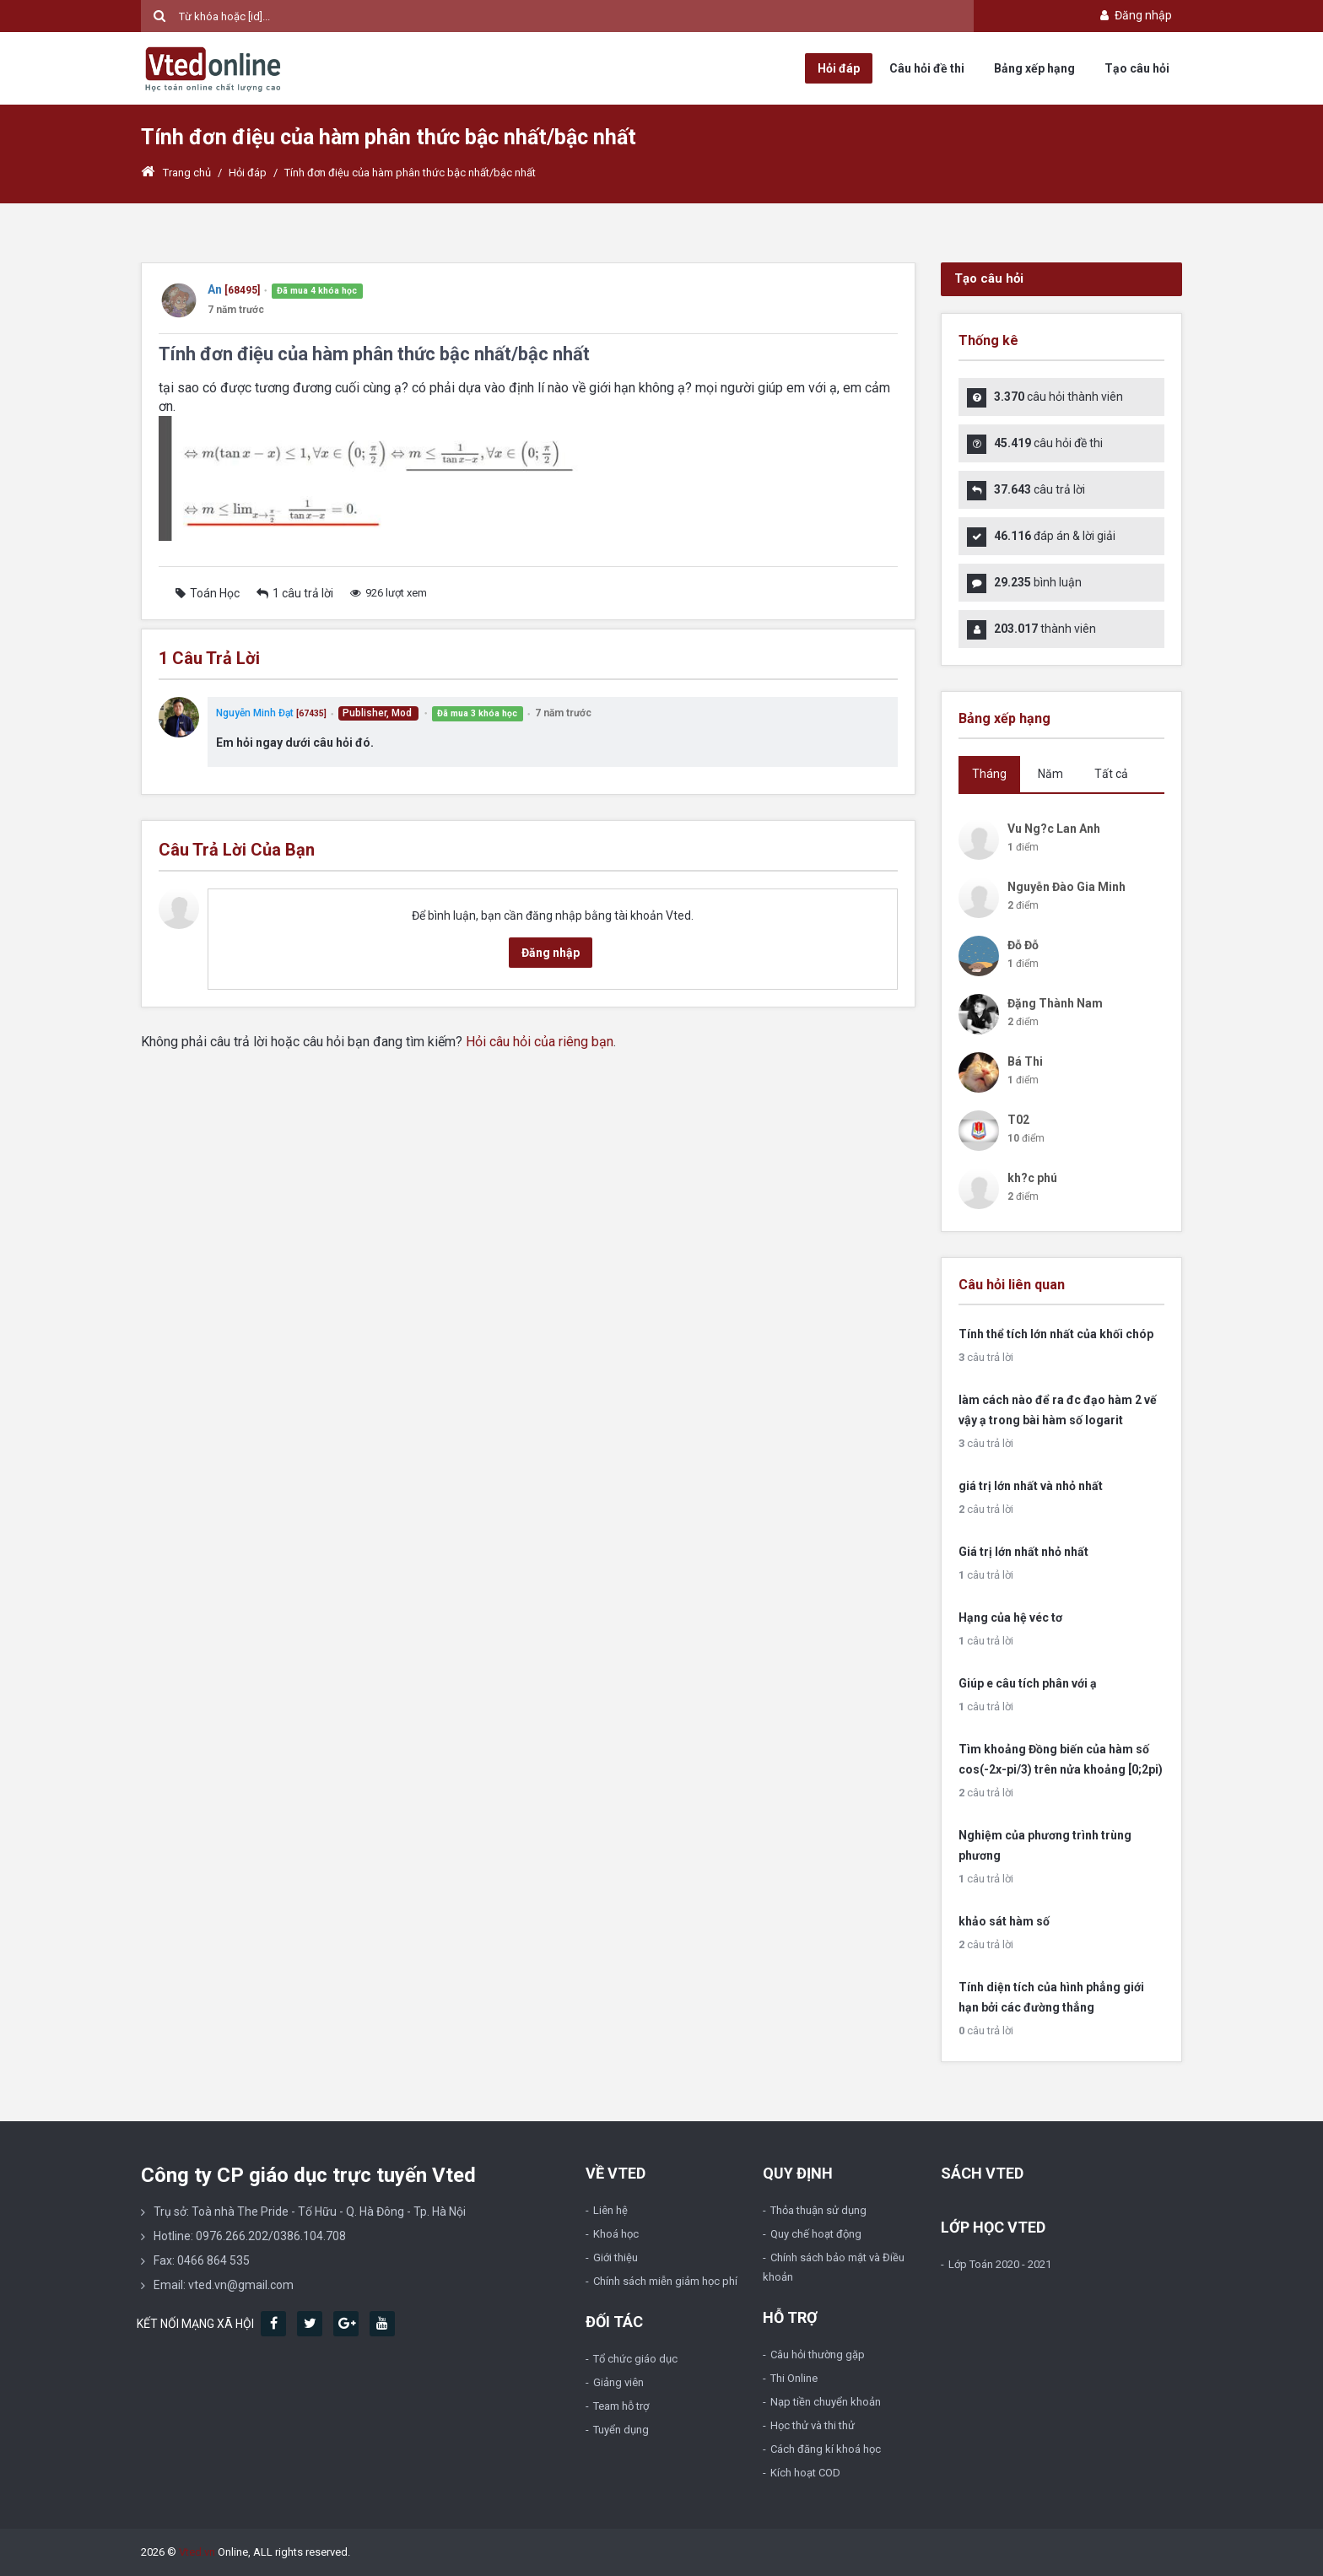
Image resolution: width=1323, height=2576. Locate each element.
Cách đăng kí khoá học (825, 2449)
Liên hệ (610, 2210)
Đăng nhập (1134, 15)
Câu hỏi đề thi (926, 68)
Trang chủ (176, 172)
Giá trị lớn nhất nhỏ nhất (1023, 1551)
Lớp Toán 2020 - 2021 (999, 2264)
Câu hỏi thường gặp (817, 2354)
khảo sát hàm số (1004, 1921)
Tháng (989, 773)
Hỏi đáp (839, 68)
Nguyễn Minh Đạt (255, 713)
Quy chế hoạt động (815, 2234)
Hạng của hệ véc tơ (1010, 1617)
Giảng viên (618, 2382)
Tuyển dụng (621, 2429)
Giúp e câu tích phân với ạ (1027, 1683)
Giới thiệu (615, 2257)
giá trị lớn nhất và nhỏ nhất (1030, 1486)
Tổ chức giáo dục (635, 2358)
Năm (1050, 773)
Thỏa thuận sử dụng (818, 2210)
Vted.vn (197, 2552)
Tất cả (1111, 773)
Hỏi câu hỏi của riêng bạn (539, 1042)
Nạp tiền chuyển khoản (825, 2401)
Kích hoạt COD (805, 2472)
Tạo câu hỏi (1136, 68)
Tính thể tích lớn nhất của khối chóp (1055, 1334)
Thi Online (794, 2378)
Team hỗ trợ (621, 2406)
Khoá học (616, 2234)
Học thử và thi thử (812, 2425)
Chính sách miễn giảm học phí (665, 2281)
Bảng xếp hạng (1034, 68)
